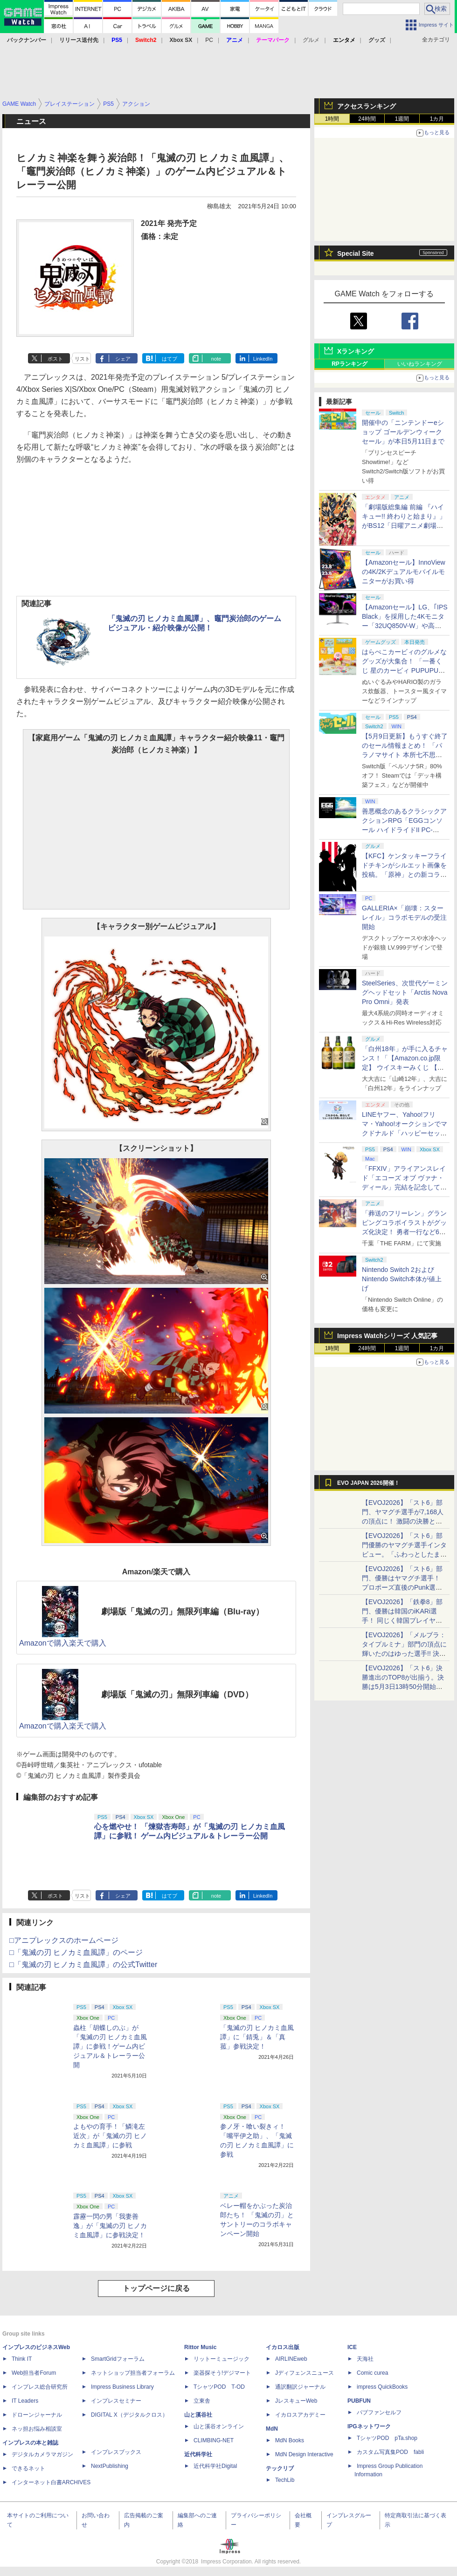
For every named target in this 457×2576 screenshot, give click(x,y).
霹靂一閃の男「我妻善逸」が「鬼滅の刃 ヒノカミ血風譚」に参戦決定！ (110, 2226)
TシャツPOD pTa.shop (387, 2438)
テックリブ (280, 2468)
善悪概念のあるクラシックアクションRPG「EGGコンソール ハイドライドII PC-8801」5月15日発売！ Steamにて (404, 829)
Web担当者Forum (34, 2373)
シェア (123, 359)
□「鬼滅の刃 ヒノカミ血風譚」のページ (76, 1952)
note (216, 359)
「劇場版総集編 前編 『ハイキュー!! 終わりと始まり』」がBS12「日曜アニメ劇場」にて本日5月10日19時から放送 (404, 525)
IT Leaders (25, 2401)
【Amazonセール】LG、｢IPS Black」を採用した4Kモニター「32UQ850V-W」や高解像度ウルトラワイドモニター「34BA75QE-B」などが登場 (405, 625)
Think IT (22, 2359)
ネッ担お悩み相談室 (37, 2429)
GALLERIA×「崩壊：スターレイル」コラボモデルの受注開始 (404, 917)
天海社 (365, 2359)
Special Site (355, 253)
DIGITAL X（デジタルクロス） (129, 2415)
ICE (352, 2347)
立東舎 (202, 2401)
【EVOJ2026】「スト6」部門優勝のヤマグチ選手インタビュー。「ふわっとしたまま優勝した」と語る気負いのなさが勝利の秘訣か (404, 1554)
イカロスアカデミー (300, 2415)
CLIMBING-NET (214, 2440)
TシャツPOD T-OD (219, 2387)
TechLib (284, 2480)
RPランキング (349, 364)
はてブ (169, 359)
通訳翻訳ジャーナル (300, 2387)
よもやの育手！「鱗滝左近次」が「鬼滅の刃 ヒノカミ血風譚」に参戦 (110, 2136)
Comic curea (372, 2373)
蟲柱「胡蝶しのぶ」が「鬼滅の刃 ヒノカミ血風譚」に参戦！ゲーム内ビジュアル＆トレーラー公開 (110, 2046)
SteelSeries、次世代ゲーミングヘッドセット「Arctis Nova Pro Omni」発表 (405, 992)
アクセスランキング (366, 106)
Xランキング (355, 351)
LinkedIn (263, 359)
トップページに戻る (156, 2288)
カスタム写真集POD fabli (390, 2452)
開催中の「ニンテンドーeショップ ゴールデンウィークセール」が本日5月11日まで (403, 432)
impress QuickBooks (382, 2387)
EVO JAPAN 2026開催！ (368, 1483)
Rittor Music (200, 2347)
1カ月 (437, 119)
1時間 (332, 119)
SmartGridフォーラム (118, 2359)
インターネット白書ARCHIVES (51, 2482)
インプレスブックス (116, 2452)
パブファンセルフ (379, 2412)
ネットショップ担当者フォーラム (133, 2373)
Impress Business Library (122, 2387)
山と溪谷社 (198, 2415)
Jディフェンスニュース (304, 2373)
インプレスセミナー (116, 2401)
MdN (272, 2429)
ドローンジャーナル (37, 2415)
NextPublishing (109, 2466)
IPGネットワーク (369, 2426)
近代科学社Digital (215, 2466)
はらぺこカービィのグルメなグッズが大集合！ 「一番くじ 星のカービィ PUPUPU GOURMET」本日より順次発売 (405, 670)
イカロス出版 (282, 2347)
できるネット (28, 2468)
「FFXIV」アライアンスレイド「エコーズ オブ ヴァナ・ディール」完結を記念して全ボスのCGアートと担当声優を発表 (404, 1187)
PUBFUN (359, 2401)
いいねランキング (419, 364)
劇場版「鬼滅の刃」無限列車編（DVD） (177, 1694)
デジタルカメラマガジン (42, 2454)
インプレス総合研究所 (40, 2387)
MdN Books (289, 2440)
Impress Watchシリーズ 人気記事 (387, 1335)
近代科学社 (198, 2454)
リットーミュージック (221, 2359)
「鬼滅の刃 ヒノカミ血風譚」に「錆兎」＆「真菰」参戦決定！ (257, 2037)
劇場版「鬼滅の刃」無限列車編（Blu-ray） (182, 1611)
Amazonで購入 (44, 1643)
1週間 (402, 119)
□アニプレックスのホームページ (63, 1940)
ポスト (55, 359)
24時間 (366, 119)
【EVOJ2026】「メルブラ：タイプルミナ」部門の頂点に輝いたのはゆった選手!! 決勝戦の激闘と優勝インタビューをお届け (404, 1653)
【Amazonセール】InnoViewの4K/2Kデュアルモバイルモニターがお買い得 (403, 572)
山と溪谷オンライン (219, 2426)
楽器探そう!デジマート (222, 2373)
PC (209, 40)
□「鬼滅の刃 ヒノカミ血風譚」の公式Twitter (83, 1964)
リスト (82, 359)
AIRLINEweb (291, 2359)
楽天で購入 (87, 1643)
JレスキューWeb (296, 2401)
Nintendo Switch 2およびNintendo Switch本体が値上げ (402, 1279)
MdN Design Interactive (304, 2454)
